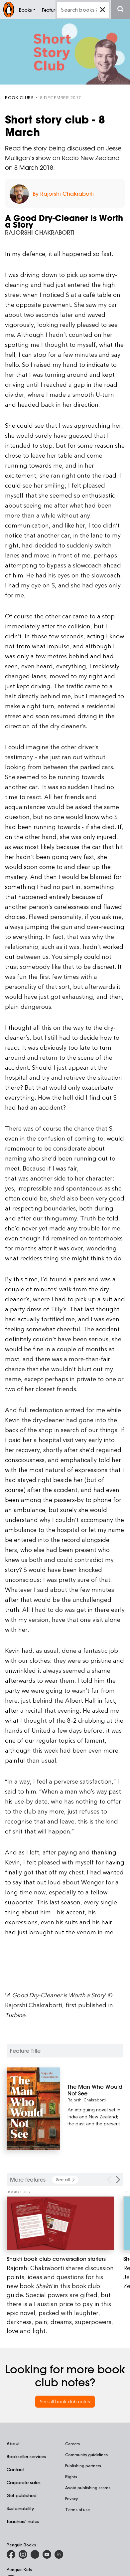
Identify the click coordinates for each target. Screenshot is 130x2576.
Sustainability (20, 2508)
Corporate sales (24, 2482)
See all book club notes (65, 2401)
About (13, 2443)
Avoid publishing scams (87, 2487)
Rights (71, 2476)
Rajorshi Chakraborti (86, 2100)
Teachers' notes (23, 2521)
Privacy (71, 2498)
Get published (22, 2495)
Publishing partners (83, 2466)
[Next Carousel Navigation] (118, 2179)
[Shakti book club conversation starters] (60, 2223)
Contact (15, 2469)
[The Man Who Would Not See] (95, 2090)
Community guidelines (86, 2455)
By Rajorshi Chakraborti (63, 193)
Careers (72, 2444)
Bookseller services (26, 2456)
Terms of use (77, 2509)
